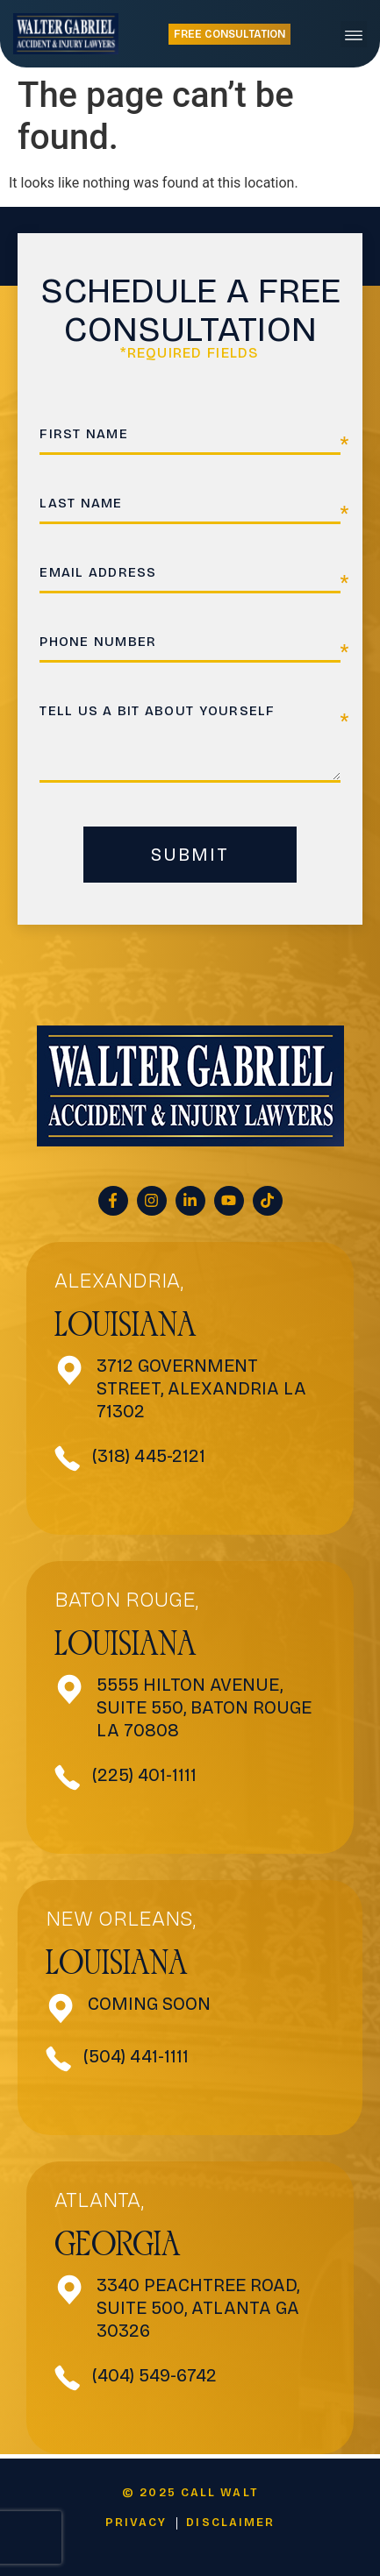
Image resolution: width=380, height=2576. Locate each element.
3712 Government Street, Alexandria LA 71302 (201, 1388)
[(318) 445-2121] (67, 1458)
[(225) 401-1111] (67, 1777)
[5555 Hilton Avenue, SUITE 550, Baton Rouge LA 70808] (69, 1689)
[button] (354, 34)
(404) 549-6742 (154, 2375)
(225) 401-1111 (144, 1774)
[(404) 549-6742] (67, 2378)
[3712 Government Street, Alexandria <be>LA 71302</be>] (69, 1370)
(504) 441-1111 (136, 2056)
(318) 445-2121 (148, 1455)
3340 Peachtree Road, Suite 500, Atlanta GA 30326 (198, 2307)
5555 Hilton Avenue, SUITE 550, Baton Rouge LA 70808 (204, 1707)
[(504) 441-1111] (59, 2059)
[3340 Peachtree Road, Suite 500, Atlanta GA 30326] (69, 2289)
